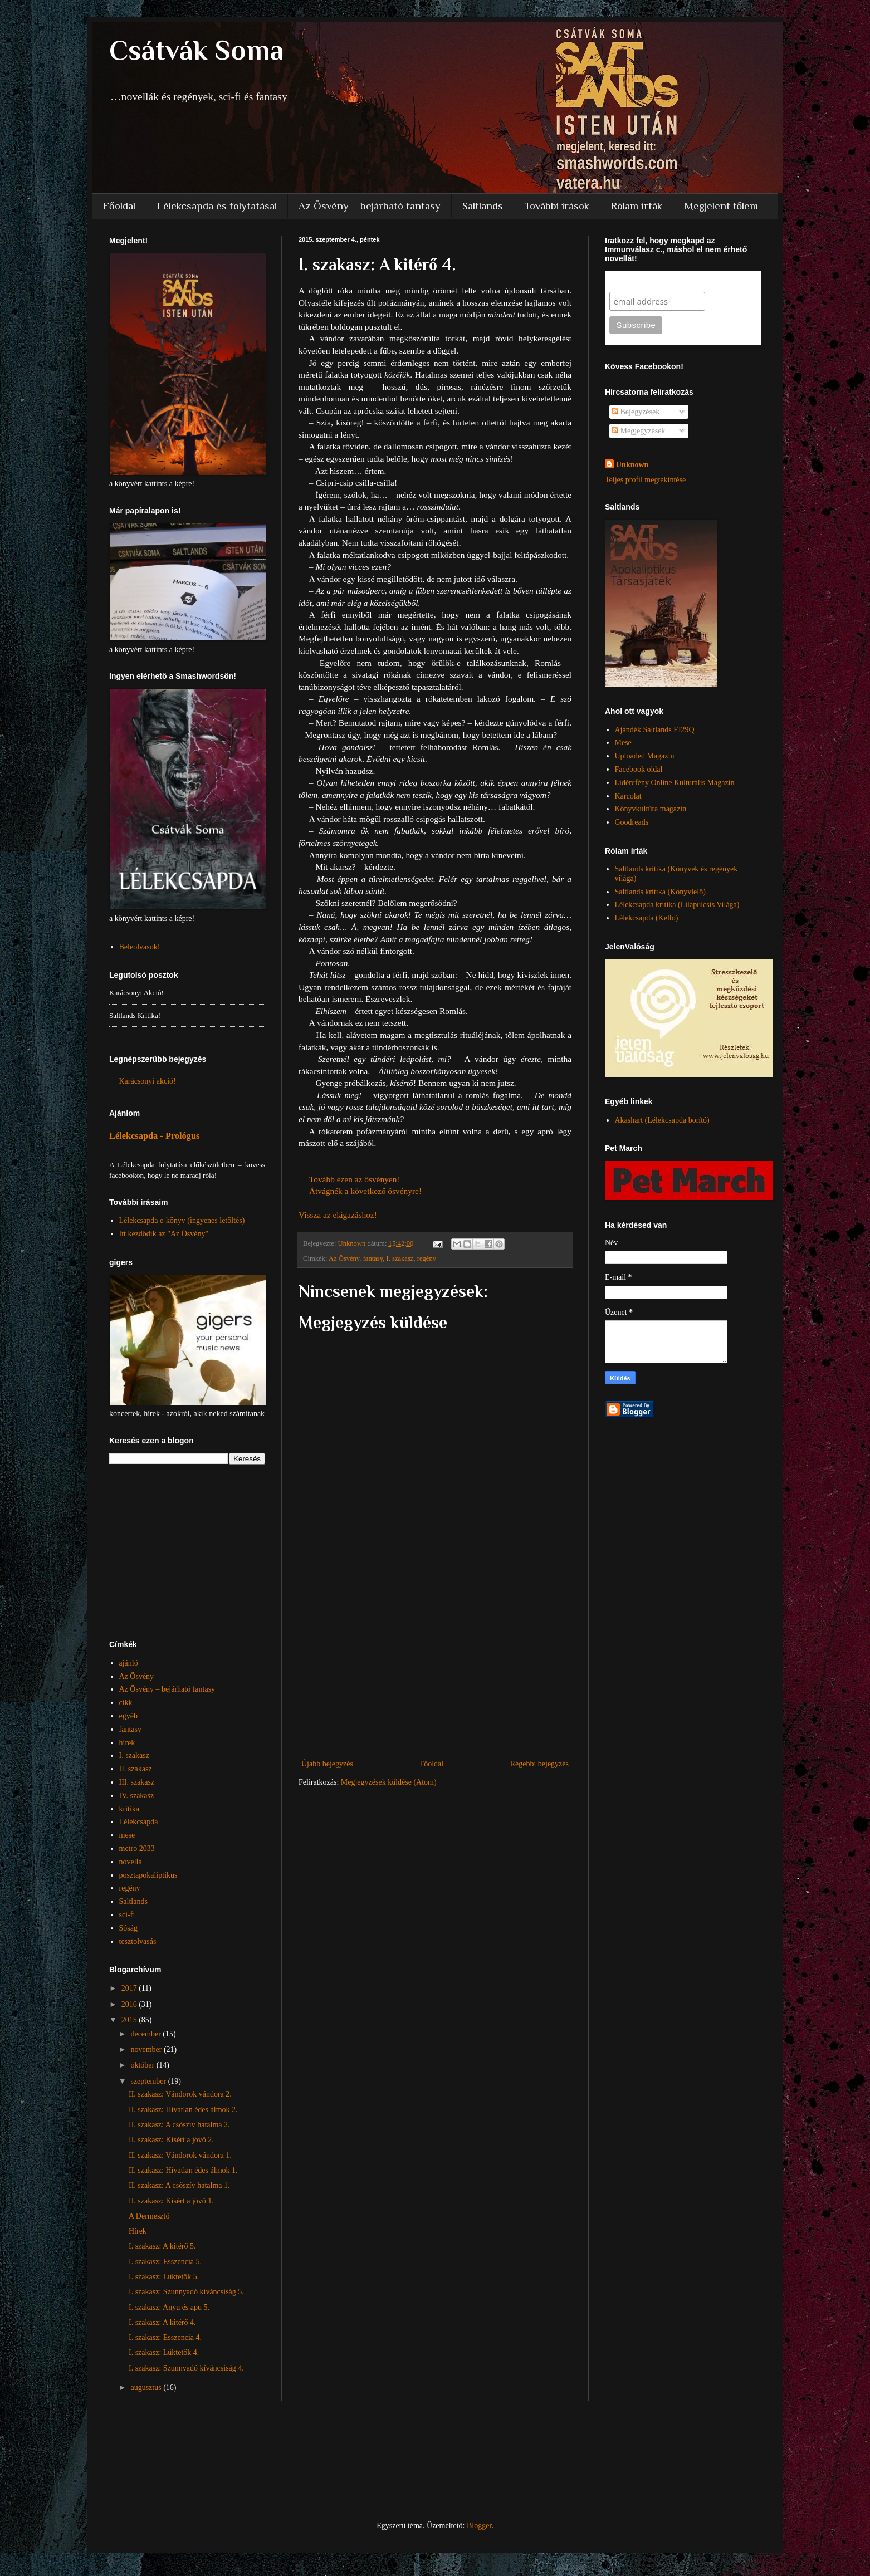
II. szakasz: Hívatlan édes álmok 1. (183, 2170)
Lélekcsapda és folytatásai (217, 206)
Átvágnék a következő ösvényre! (365, 1191)
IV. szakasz (136, 1795)
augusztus (146, 2387)
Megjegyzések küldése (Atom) (389, 1782)
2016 (130, 2004)
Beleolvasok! (139, 947)
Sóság (128, 1928)
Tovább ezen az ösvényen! (354, 1179)
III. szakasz (137, 1782)
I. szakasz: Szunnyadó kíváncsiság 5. (186, 2292)
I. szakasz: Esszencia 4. (165, 2337)
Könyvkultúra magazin (651, 809)
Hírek (137, 2231)
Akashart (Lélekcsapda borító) (662, 1120)
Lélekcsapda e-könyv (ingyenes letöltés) (182, 1220)
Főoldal (119, 206)
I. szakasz (400, 1258)
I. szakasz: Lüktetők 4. (164, 2352)
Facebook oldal (639, 769)
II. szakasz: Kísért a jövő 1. (171, 2201)
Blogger (479, 2525)
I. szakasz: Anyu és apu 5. (169, 2307)
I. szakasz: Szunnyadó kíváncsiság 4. (186, 2368)
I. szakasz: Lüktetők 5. (164, 2277)
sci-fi (127, 1915)
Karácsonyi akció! (136, 992)
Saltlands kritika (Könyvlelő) (660, 892)
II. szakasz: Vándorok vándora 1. (180, 2155)
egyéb (128, 1716)
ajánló (128, 1663)
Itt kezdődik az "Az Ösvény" (164, 1234)
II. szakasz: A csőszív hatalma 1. (179, 2185)
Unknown (632, 465)
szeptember (149, 2081)
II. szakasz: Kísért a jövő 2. (171, 2140)
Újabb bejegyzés (327, 1764)
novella (130, 1862)
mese (127, 1835)
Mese (623, 742)
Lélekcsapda (138, 1822)
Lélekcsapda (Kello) (646, 918)
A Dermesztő (149, 2216)
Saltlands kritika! (134, 1015)
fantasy (373, 1258)
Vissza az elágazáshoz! (338, 1215)
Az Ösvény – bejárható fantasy (370, 206)
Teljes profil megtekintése (645, 480)
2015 (130, 2020)
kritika (129, 1809)
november (146, 2049)
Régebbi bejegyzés (539, 1764)
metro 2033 (137, 1848)
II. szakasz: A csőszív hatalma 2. (179, 2124)
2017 (130, 1988)
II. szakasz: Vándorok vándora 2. (180, 2094)
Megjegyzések (638, 431)
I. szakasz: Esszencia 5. (165, 2261)
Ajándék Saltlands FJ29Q (655, 730)
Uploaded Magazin (645, 756)
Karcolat (628, 796)
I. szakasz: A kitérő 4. (162, 2322)
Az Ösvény (344, 1258)
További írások (557, 206)
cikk (126, 1702)
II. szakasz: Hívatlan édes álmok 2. (183, 2109)
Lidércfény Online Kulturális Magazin (675, 782)
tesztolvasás (138, 1941)
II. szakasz (135, 1769)
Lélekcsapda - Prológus (154, 1135)
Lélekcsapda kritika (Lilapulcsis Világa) (677, 904)
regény (426, 1258)
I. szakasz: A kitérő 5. (162, 2246)
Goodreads (632, 822)
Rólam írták (636, 206)
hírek (127, 1742)
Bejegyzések (635, 412)
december (146, 2034)
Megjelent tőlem (721, 206)
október (143, 2065)
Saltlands (482, 206)
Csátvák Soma (196, 50)
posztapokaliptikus (148, 1875)
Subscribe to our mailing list (669, 281)
